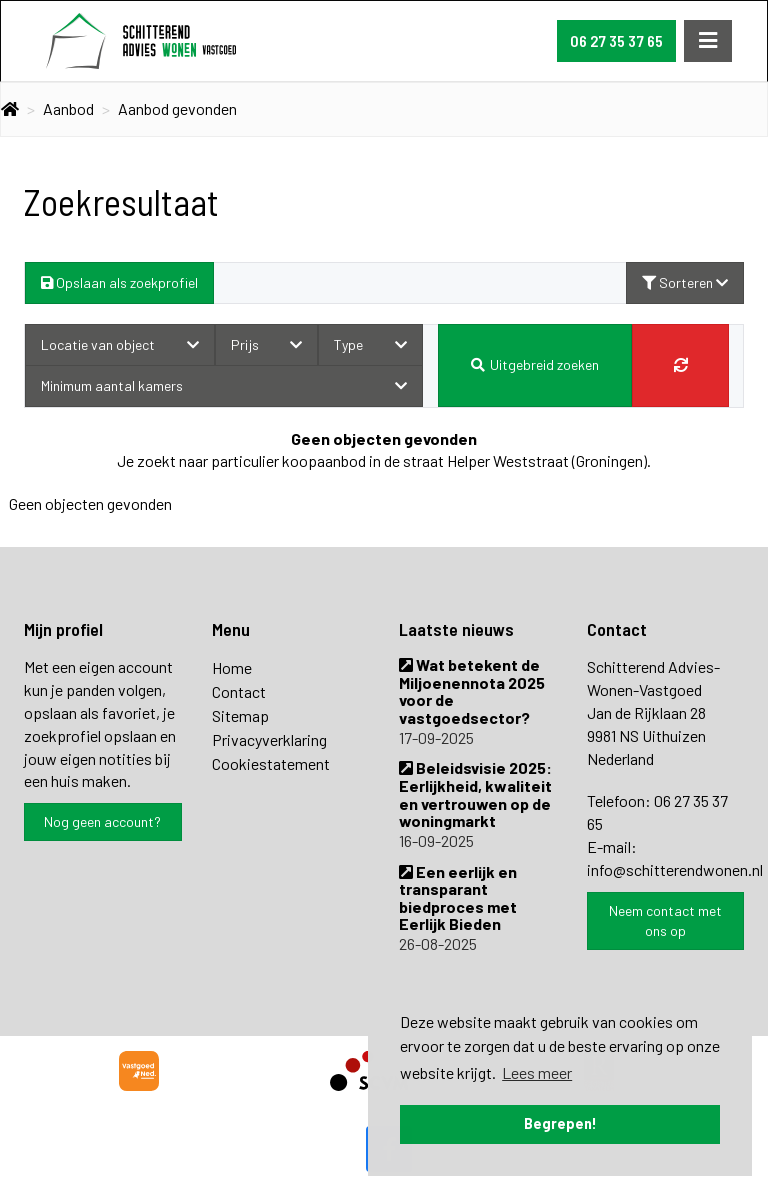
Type (370, 344)
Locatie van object (120, 344)
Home (232, 667)
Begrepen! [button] (560, 1123)
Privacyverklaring (269, 739)
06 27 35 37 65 (616, 40)
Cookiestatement (271, 763)
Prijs (267, 344)
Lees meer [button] (537, 1072)
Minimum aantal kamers (224, 385)
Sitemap (240, 715)
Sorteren (685, 282)
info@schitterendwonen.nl (675, 869)
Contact (239, 691)
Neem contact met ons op (665, 920)
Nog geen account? (102, 821)
